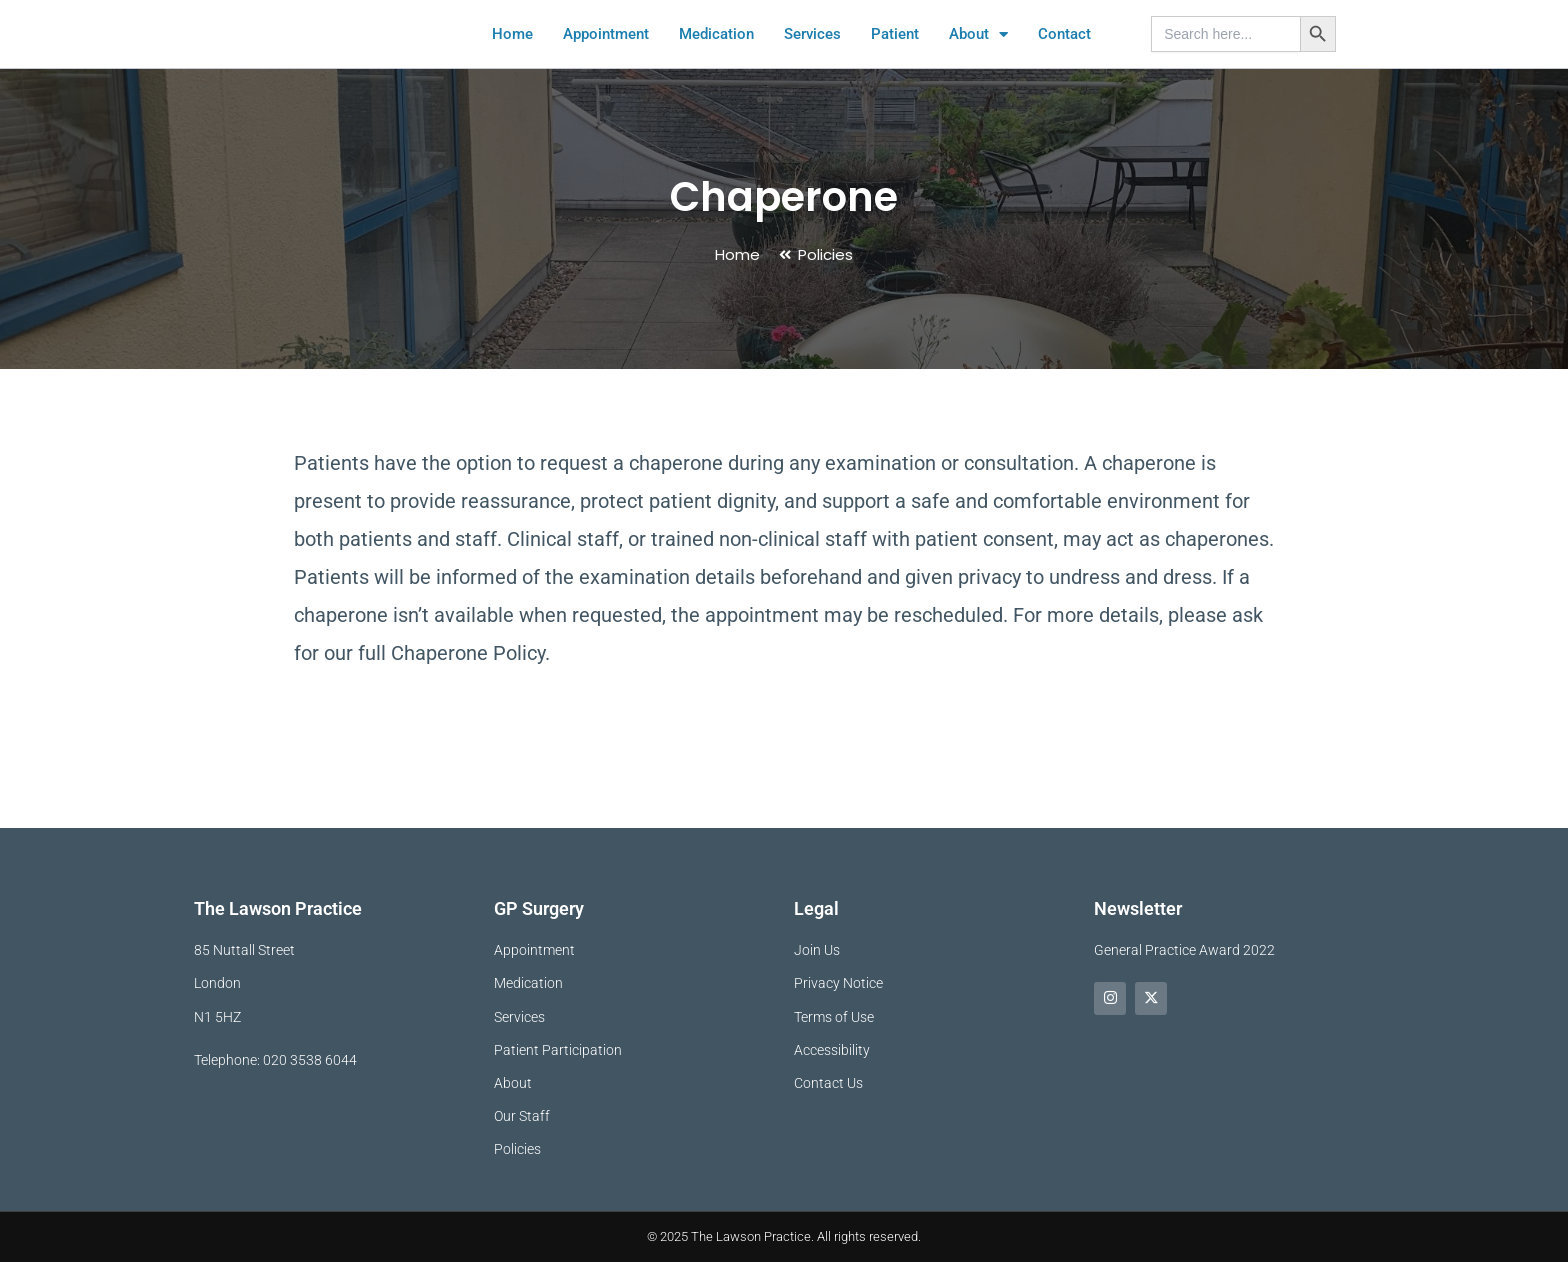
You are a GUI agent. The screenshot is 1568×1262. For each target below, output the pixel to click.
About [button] (978, 56)
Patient (895, 57)
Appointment (606, 57)
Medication (716, 57)
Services (812, 57)
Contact (1064, 57)
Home (512, 57)
